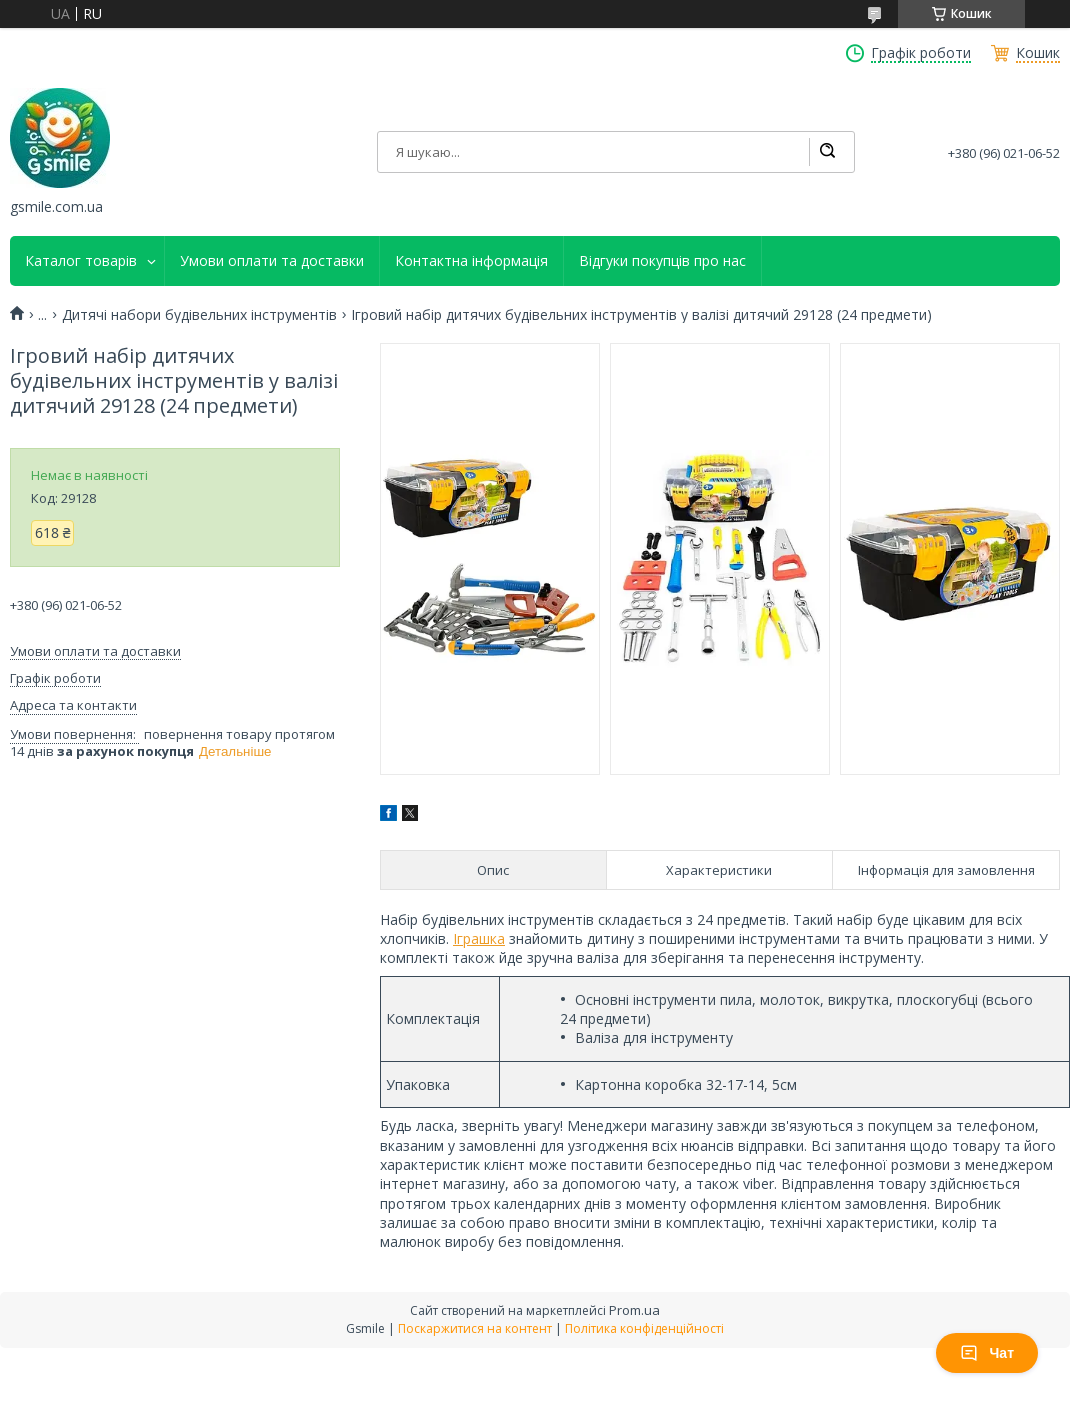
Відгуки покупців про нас (662, 261)
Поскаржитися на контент (475, 1328)
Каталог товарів (81, 261)
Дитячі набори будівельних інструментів (199, 315)
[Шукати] (827, 152)
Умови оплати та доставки (272, 261)
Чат (987, 1353)
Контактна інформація (471, 261)
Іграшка (479, 938)
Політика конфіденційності (644, 1328)
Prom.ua (634, 1310)
